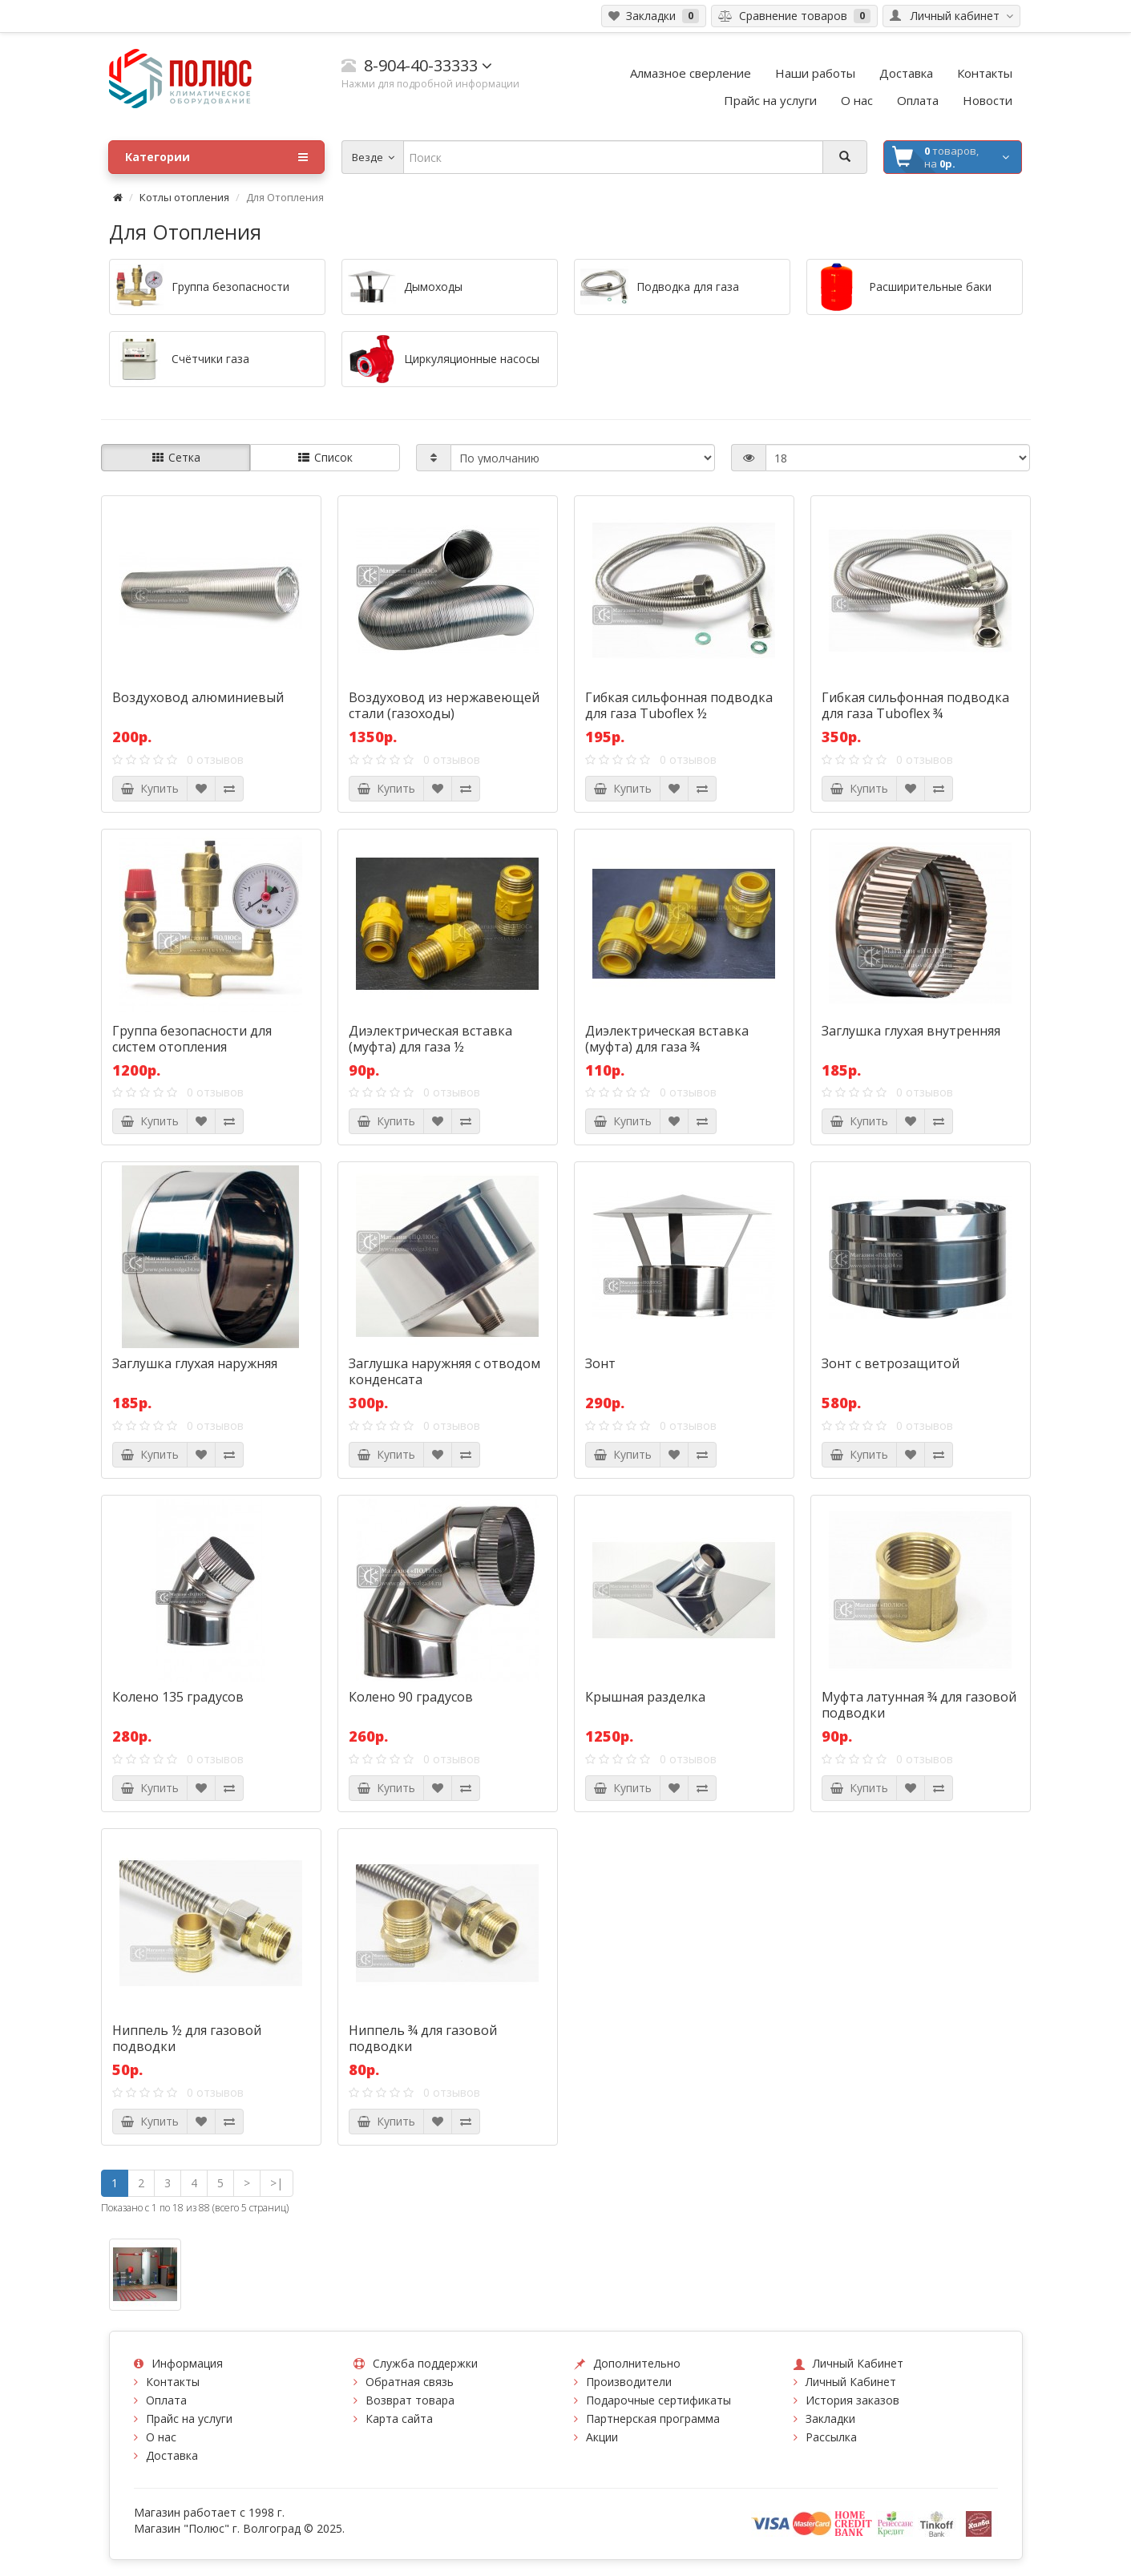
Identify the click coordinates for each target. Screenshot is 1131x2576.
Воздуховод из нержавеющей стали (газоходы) (444, 705)
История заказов (852, 2400)
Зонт (600, 1363)
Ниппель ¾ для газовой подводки (423, 2038)
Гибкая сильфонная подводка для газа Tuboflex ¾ (915, 705)
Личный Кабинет (851, 2381)
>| (276, 2182)
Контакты (173, 2381)
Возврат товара (410, 2400)
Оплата (166, 2400)
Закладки (830, 2418)
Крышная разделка (645, 1697)
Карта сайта (399, 2418)
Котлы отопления (184, 197)
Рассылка (831, 2437)
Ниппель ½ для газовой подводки (186, 2038)
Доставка (172, 2455)
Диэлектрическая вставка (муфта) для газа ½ (430, 1039)
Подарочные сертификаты (658, 2400)
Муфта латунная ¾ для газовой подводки (919, 1705)
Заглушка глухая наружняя (194, 1363)
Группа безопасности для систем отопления (192, 1039)
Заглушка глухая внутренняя (911, 1031)
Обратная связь (410, 2381)
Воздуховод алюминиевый (198, 697)
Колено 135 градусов (178, 1697)
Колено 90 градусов (411, 1697)
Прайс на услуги (189, 2418)
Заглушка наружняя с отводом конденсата (444, 1371)
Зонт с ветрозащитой (890, 1363)
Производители (629, 2381)
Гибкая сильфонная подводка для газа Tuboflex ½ (679, 705)
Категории (216, 157)
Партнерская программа (653, 2418)
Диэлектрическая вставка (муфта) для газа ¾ (667, 1039)
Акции (602, 2437)
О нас (161, 2437)
